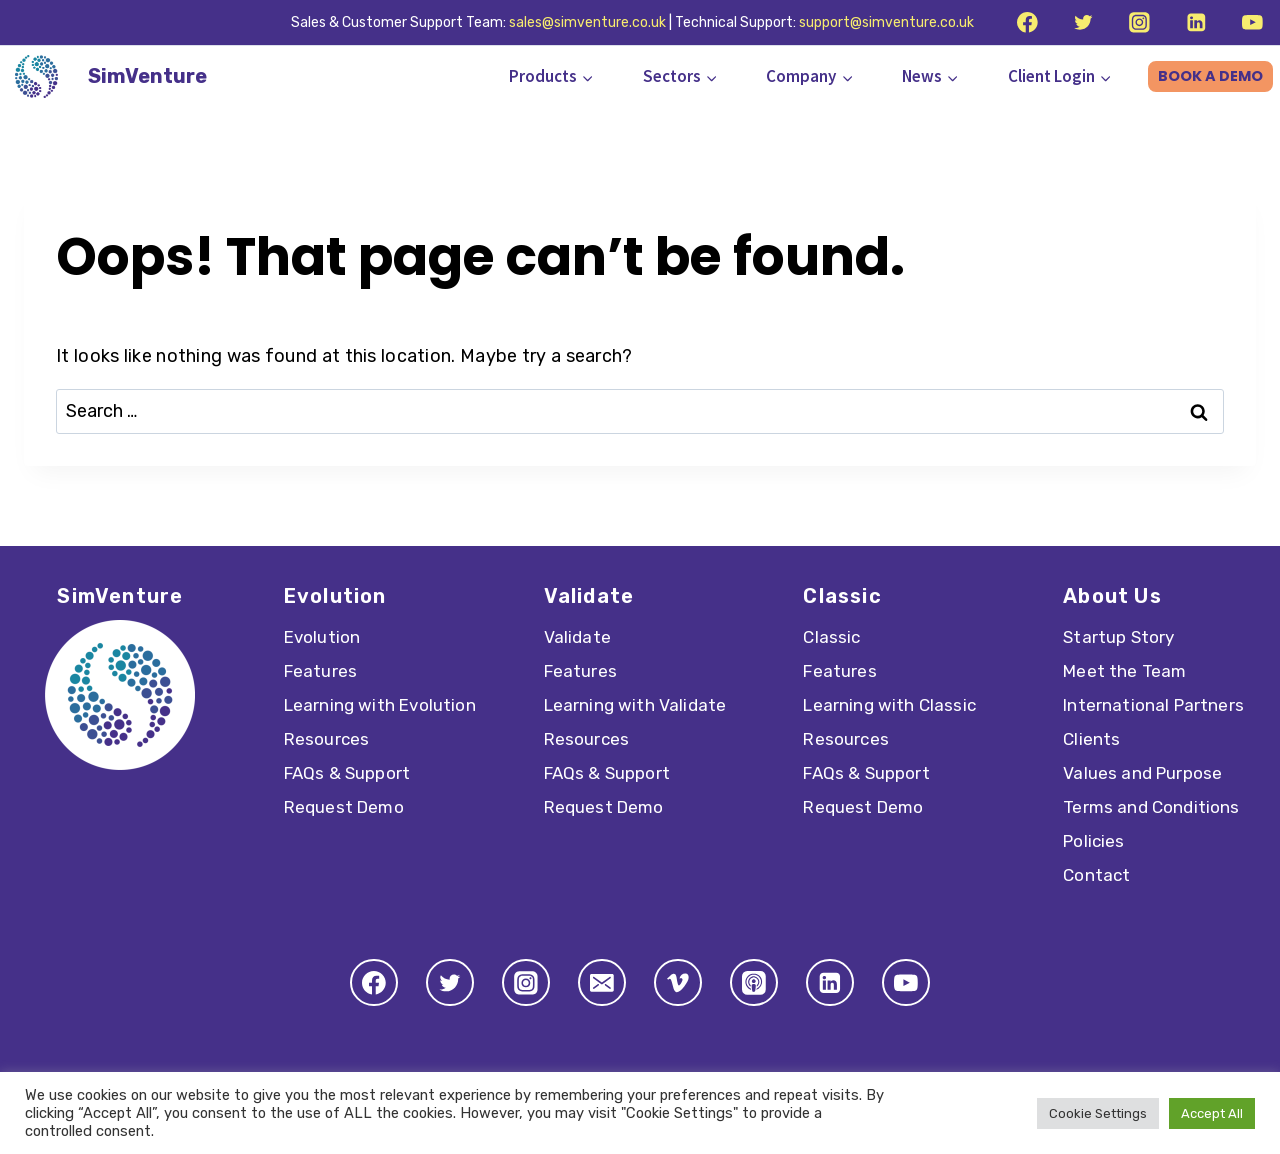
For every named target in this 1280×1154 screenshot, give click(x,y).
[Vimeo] (678, 983)
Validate (577, 637)
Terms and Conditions (1151, 807)
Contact (1096, 875)
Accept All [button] (1212, 1113)
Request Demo (344, 807)
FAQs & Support (347, 773)
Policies (1093, 841)
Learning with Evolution (380, 705)
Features (320, 671)
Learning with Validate (635, 705)
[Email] (602, 983)
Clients (1091, 739)
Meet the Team (1124, 671)
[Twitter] (1083, 22)
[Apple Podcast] (754, 983)
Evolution (322, 637)
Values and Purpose (1142, 773)
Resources (327, 739)
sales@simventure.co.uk (587, 22)
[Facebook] (1026, 22)
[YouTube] (1252, 22)
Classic (831, 637)
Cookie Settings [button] (1098, 1113)
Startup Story (1118, 637)
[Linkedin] (1195, 22)
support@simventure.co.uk (886, 22)
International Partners (1153, 705)
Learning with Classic (889, 705)
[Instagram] (1139, 22)
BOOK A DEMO (1210, 76)
